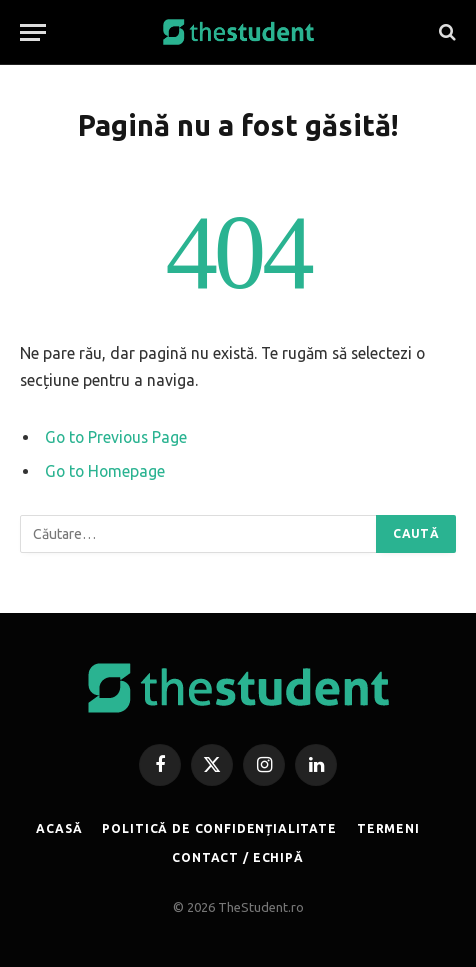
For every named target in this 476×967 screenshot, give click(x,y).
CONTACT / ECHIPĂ (237, 857)
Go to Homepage (105, 471)
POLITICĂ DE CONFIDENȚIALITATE (219, 828)
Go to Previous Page (116, 437)
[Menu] (33, 32)
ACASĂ (59, 828)
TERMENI (388, 828)
